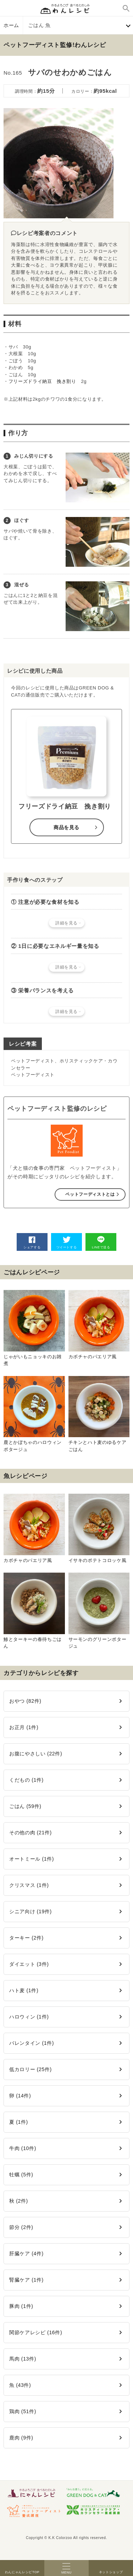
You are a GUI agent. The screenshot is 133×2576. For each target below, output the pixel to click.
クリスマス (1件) (29, 1885)
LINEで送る (101, 1242)
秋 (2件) (18, 2201)
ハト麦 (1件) (23, 1990)
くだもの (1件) (26, 1780)
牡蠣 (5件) (21, 2174)
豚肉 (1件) (21, 2306)
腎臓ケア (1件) (26, 2280)
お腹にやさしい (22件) (35, 1753)
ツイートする (66, 1242)
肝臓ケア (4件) (26, 2253)
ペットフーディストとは (90, 1194)
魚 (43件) (20, 2385)
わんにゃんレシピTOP (22, 2568)
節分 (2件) (21, 2227)
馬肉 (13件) (22, 2359)
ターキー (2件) (26, 1938)
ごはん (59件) (25, 1806)
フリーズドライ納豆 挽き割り (42, 381)
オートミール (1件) (31, 1859)
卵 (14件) (20, 2095)
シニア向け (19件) (30, 1911)
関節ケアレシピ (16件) (35, 2332)
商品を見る (66, 827)
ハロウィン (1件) (29, 2017)
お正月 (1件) (23, 1727)
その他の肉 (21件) (30, 1832)
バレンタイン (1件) (31, 2043)
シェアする (31, 1242)
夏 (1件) (18, 2122)
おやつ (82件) (25, 1701)
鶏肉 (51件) (22, 2411)
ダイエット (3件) (29, 1964)
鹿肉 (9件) (21, 2438)
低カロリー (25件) (30, 2069)
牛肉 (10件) (22, 2148)
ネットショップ (111, 2568)
